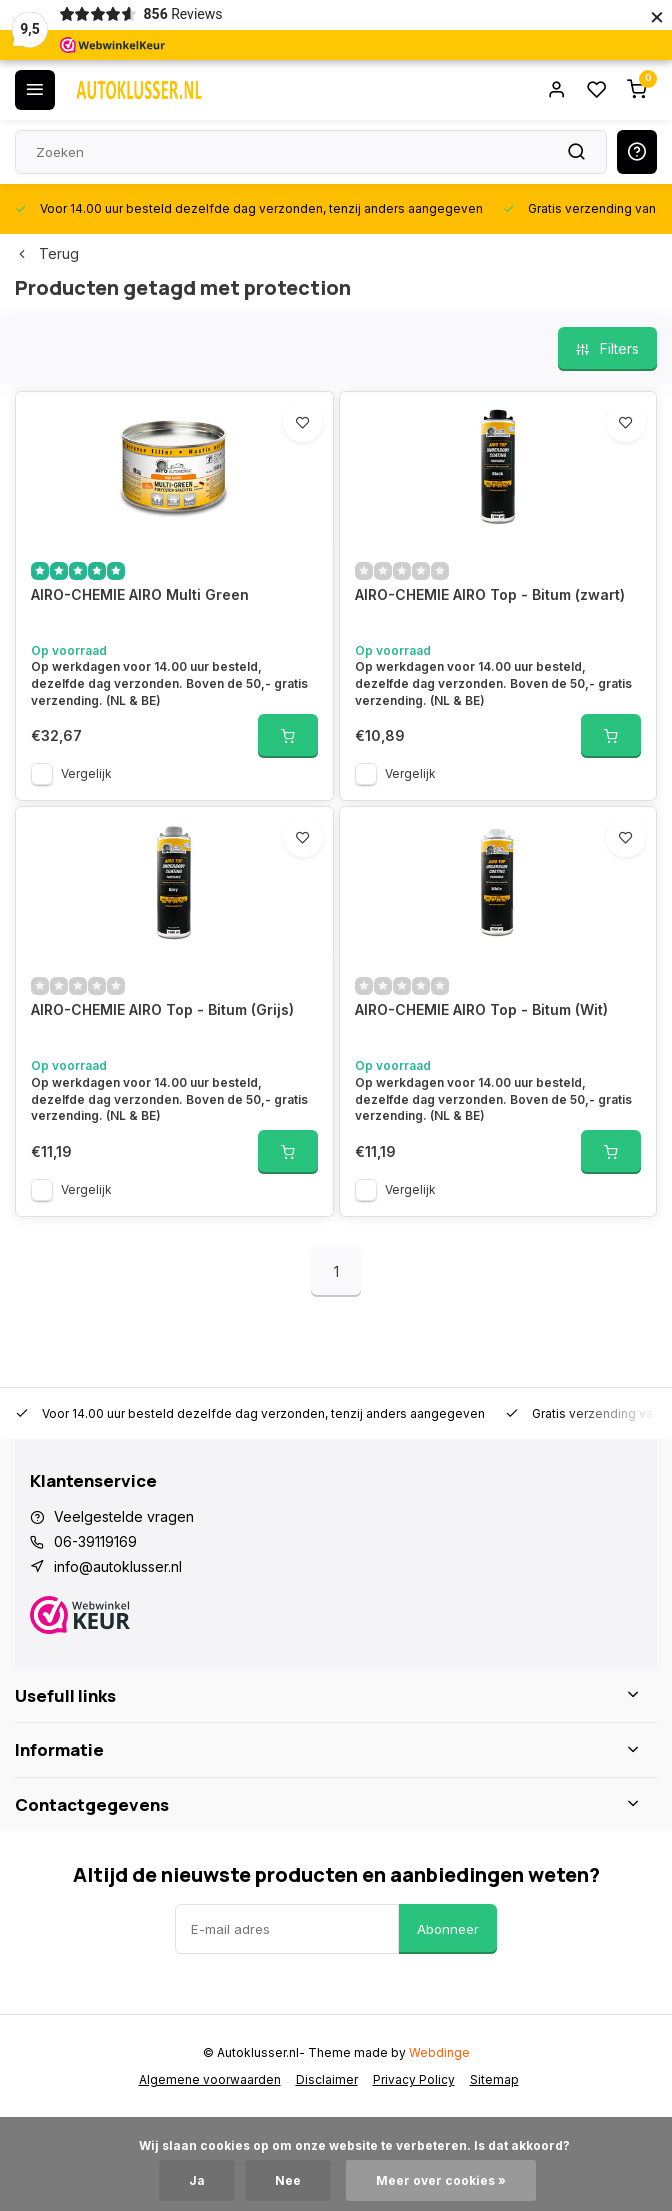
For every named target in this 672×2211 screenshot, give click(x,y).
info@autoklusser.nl (118, 1566)
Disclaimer (327, 2079)
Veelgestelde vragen (124, 1516)
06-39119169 (95, 1541)
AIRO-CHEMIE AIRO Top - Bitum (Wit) (481, 1009)
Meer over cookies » (441, 2180)
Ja (197, 2180)
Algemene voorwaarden (210, 2079)
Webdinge (439, 2052)
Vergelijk (86, 773)
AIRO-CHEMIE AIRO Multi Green (140, 594)
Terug (47, 253)
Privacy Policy (414, 2079)
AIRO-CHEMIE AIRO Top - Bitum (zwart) (490, 594)
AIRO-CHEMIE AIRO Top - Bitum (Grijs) (162, 1009)
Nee (288, 2180)
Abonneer (448, 1929)
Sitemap (494, 2079)
